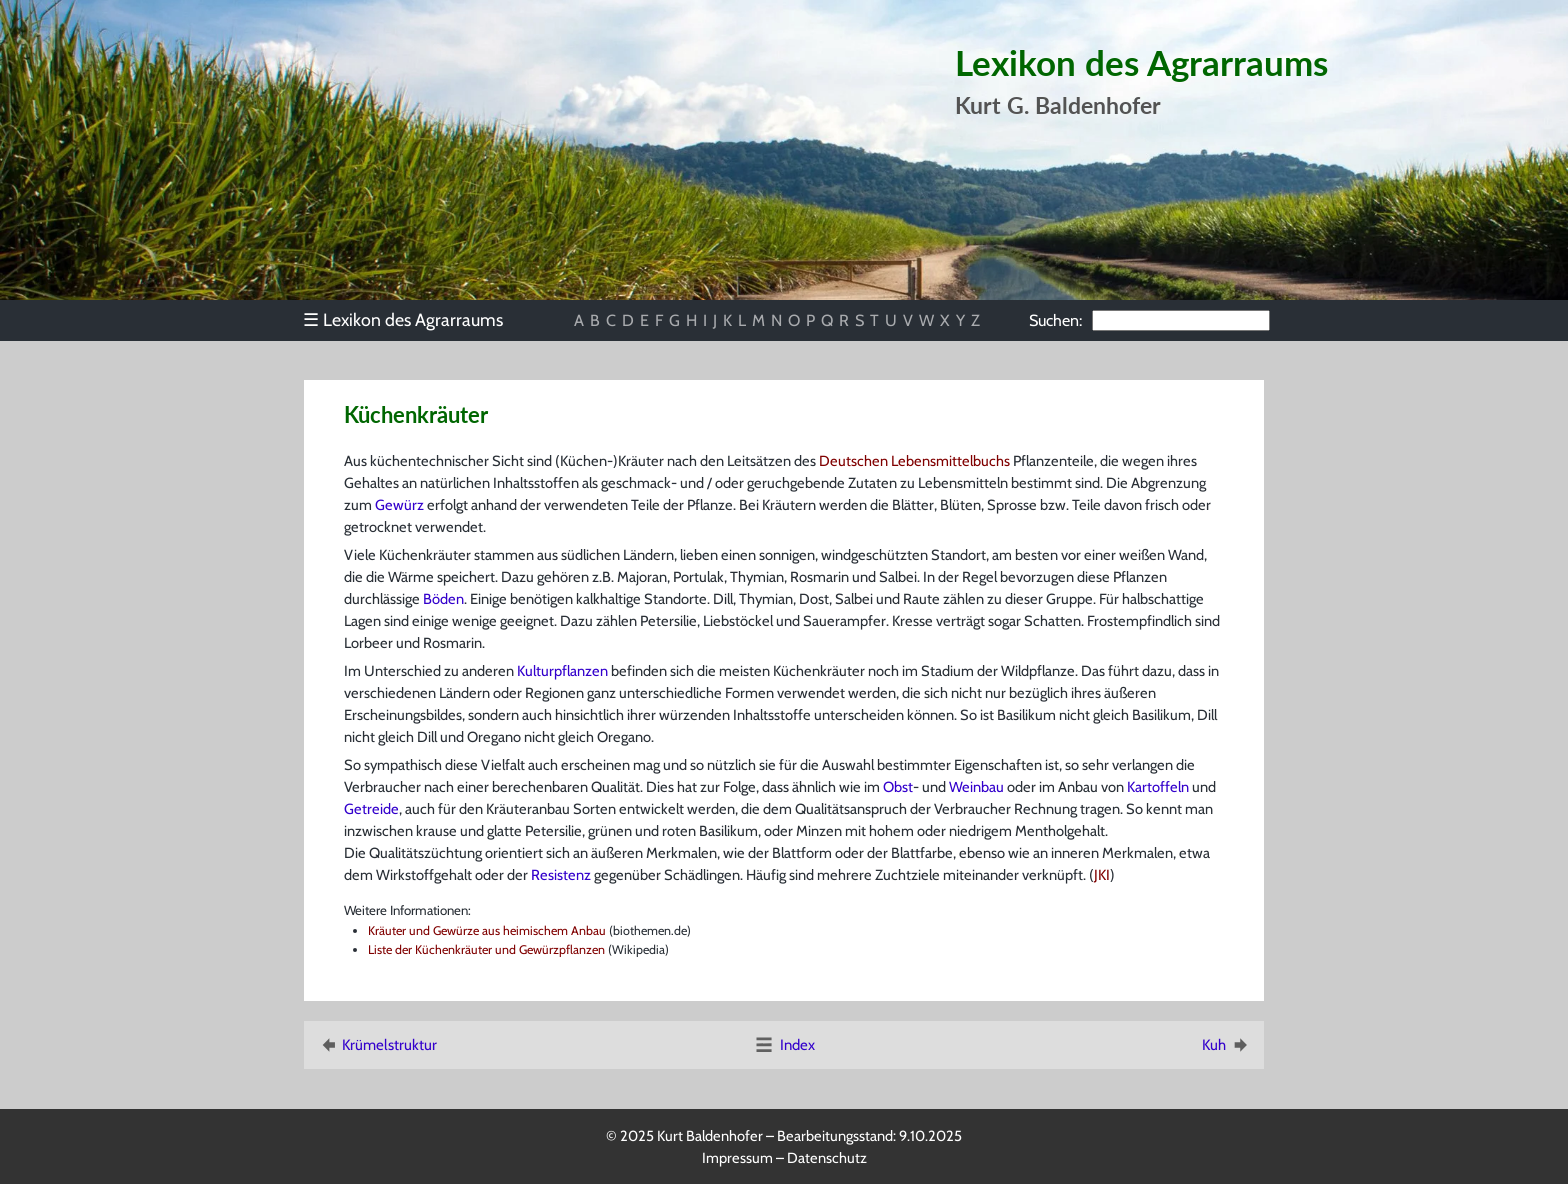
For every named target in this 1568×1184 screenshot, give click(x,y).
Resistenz (561, 875)
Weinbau (976, 787)
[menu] (412, 320)
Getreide (371, 809)
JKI (1102, 875)
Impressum (737, 1158)
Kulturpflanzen (562, 671)
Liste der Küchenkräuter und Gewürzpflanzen (486, 949)
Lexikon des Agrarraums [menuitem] (403, 319)
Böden (443, 599)
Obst (898, 787)
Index (784, 1045)
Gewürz (399, 505)
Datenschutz (827, 1158)
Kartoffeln (1158, 787)
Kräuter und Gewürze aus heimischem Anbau (487, 930)
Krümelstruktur (377, 1045)
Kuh (1226, 1045)
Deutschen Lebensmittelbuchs (914, 461)
